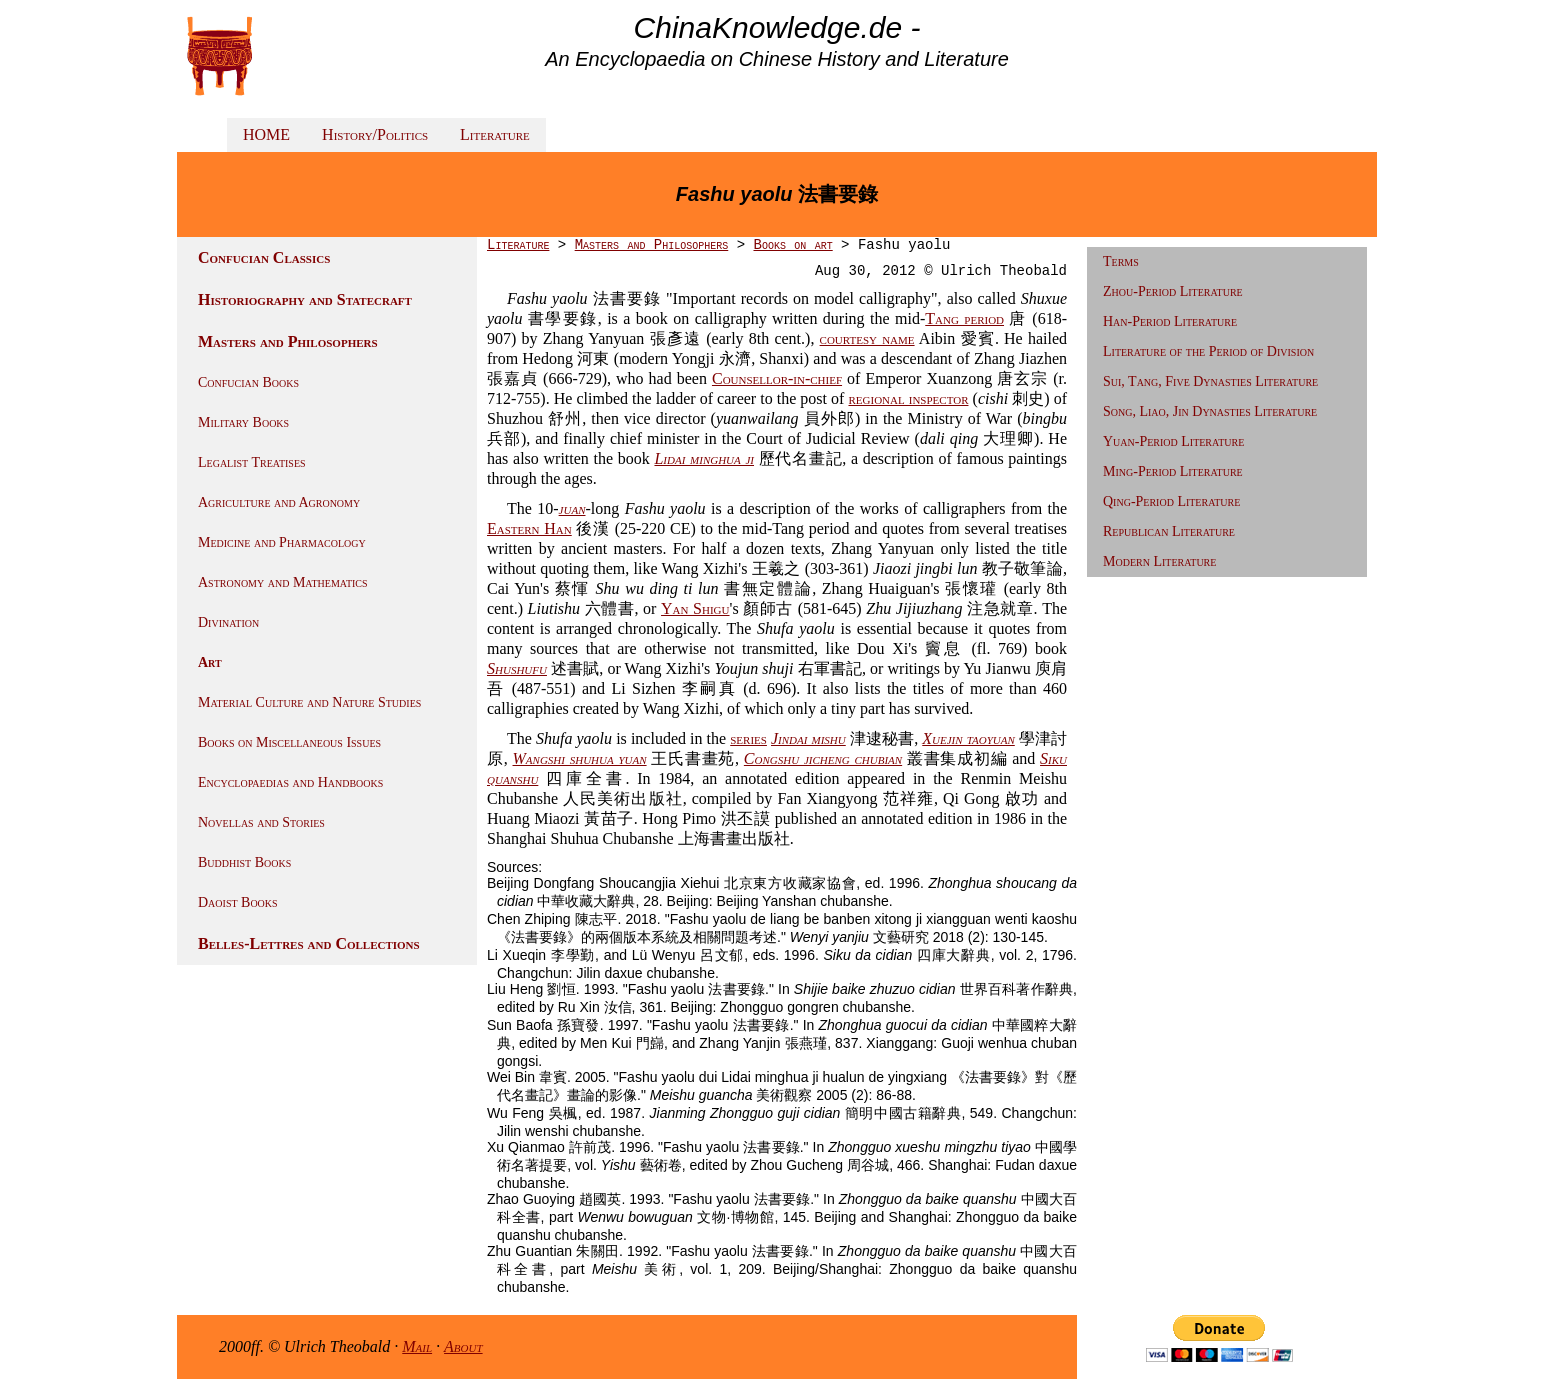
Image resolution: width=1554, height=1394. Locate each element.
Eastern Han (529, 528)
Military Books (243, 422)
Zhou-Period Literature (1173, 291)
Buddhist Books (244, 862)
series (748, 738)
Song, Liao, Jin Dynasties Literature (1210, 411)
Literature (495, 134)
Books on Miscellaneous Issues (289, 742)
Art (210, 662)
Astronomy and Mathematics (283, 582)
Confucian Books (248, 382)
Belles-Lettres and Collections (309, 943)
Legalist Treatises (252, 462)
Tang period (964, 318)
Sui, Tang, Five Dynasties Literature (1210, 381)
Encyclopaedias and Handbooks (290, 782)
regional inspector (908, 398)
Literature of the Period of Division (1208, 351)
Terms (1121, 261)
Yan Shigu (695, 608)
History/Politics (375, 134)
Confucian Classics (264, 257)
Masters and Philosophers (288, 341)
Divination (228, 622)
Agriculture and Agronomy (279, 502)
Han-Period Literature (1170, 321)
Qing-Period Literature (1171, 501)
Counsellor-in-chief (777, 378)
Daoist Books (238, 902)
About (463, 1346)
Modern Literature (1159, 561)
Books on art (792, 245)
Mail (417, 1346)
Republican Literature (1169, 531)
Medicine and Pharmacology (282, 542)
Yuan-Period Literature (1173, 441)
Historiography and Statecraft (305, 299)
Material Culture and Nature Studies (309, 702)
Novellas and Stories (261, 822)
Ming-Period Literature (1173, 471)
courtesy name (867, 338)
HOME (266, 134)
